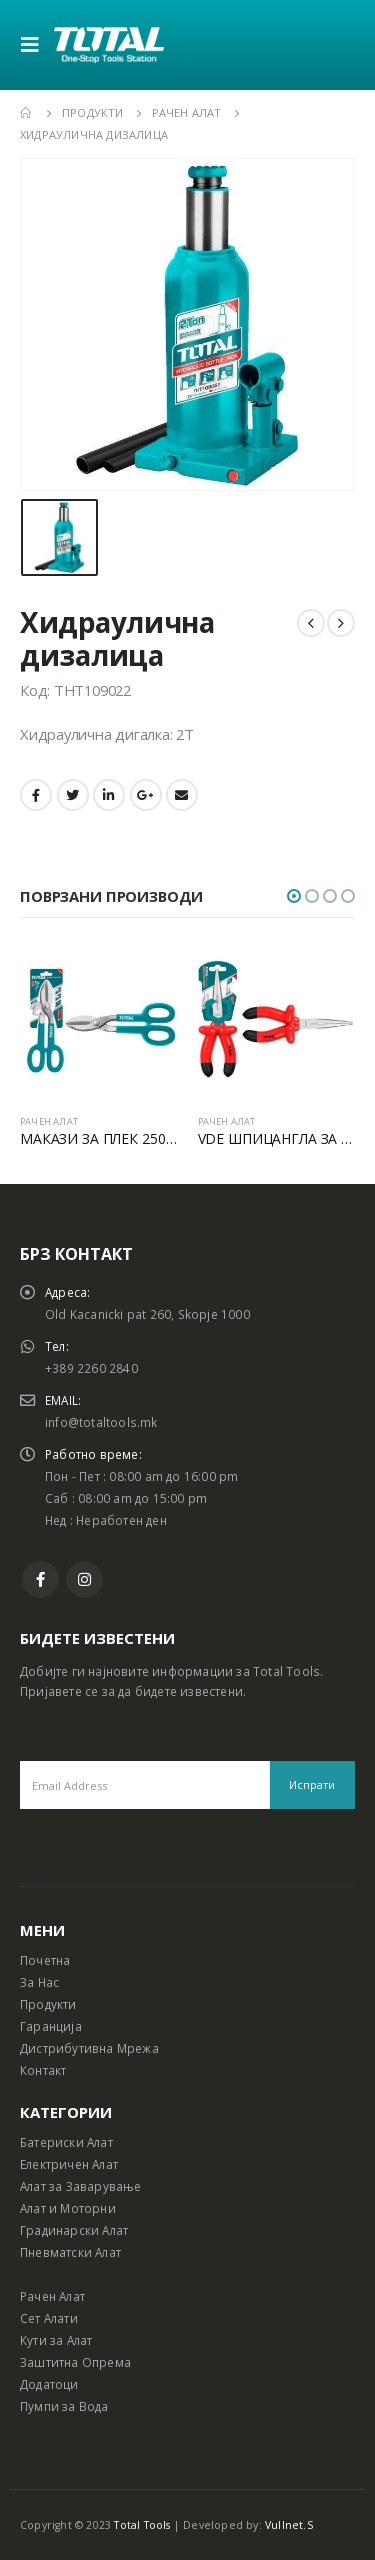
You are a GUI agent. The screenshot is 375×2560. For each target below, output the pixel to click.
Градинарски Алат (74, 2230)
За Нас (39, 1982)
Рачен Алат (52, 2296)
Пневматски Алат (70, 2252)
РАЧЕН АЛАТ (49, 1121)
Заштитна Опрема (75, 2362)
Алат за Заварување (81, 2186)
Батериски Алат (66, 2142)
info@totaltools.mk (101, 1422)
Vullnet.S (289, 2525)
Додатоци (49, 2384)
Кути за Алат (56, 2340)
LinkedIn (109, 795)
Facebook (36, 795)
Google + (146, 795)
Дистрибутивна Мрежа (89, 2048)
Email (182, 795)
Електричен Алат (69, 2164)
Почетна (45, 1960)
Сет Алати (49, 2318)
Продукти (48, 2004)
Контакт (43, 2070)
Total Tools (142, 2525)
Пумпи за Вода (64, 2406)
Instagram (84, 1579)
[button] (294, 896)
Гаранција (51, 2026)
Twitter (73, 795)
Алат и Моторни (68, 2208)
